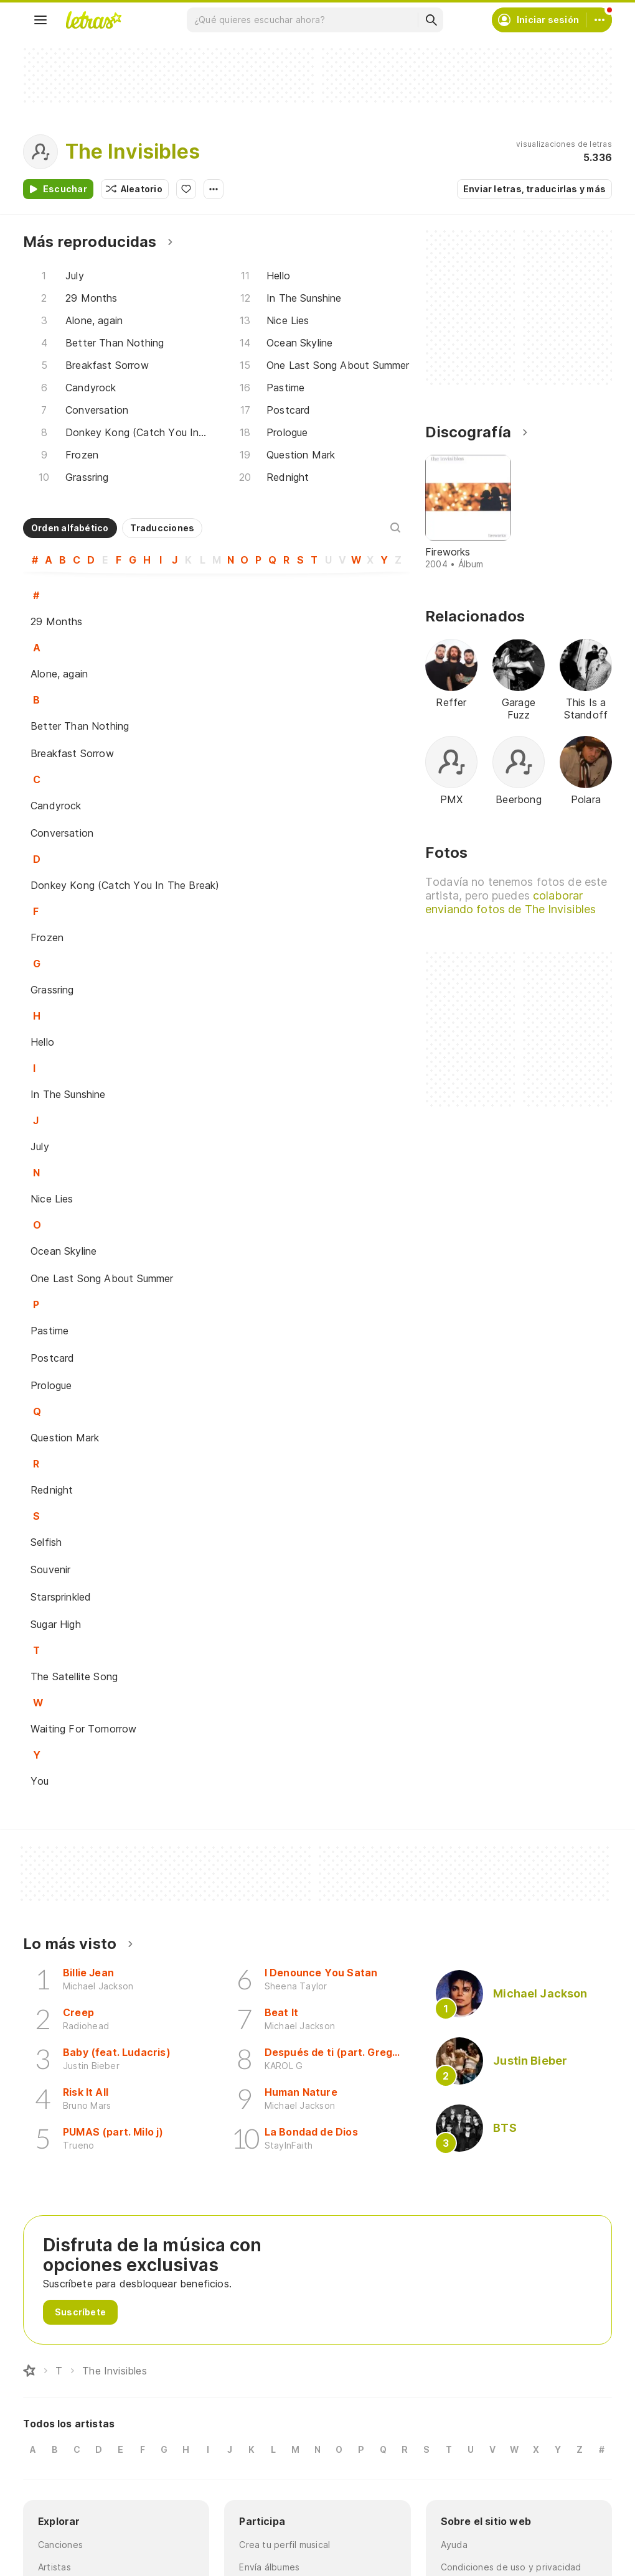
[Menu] (40, 19)
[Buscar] (430, 19)
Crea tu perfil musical (284, 2544)
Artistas (54, 2567)
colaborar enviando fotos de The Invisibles (510, 902)
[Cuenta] (599, 19)
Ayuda (454, 2544)
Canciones (60, 2544)
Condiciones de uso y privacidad (511, 2567)
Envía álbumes (269, 2567)
